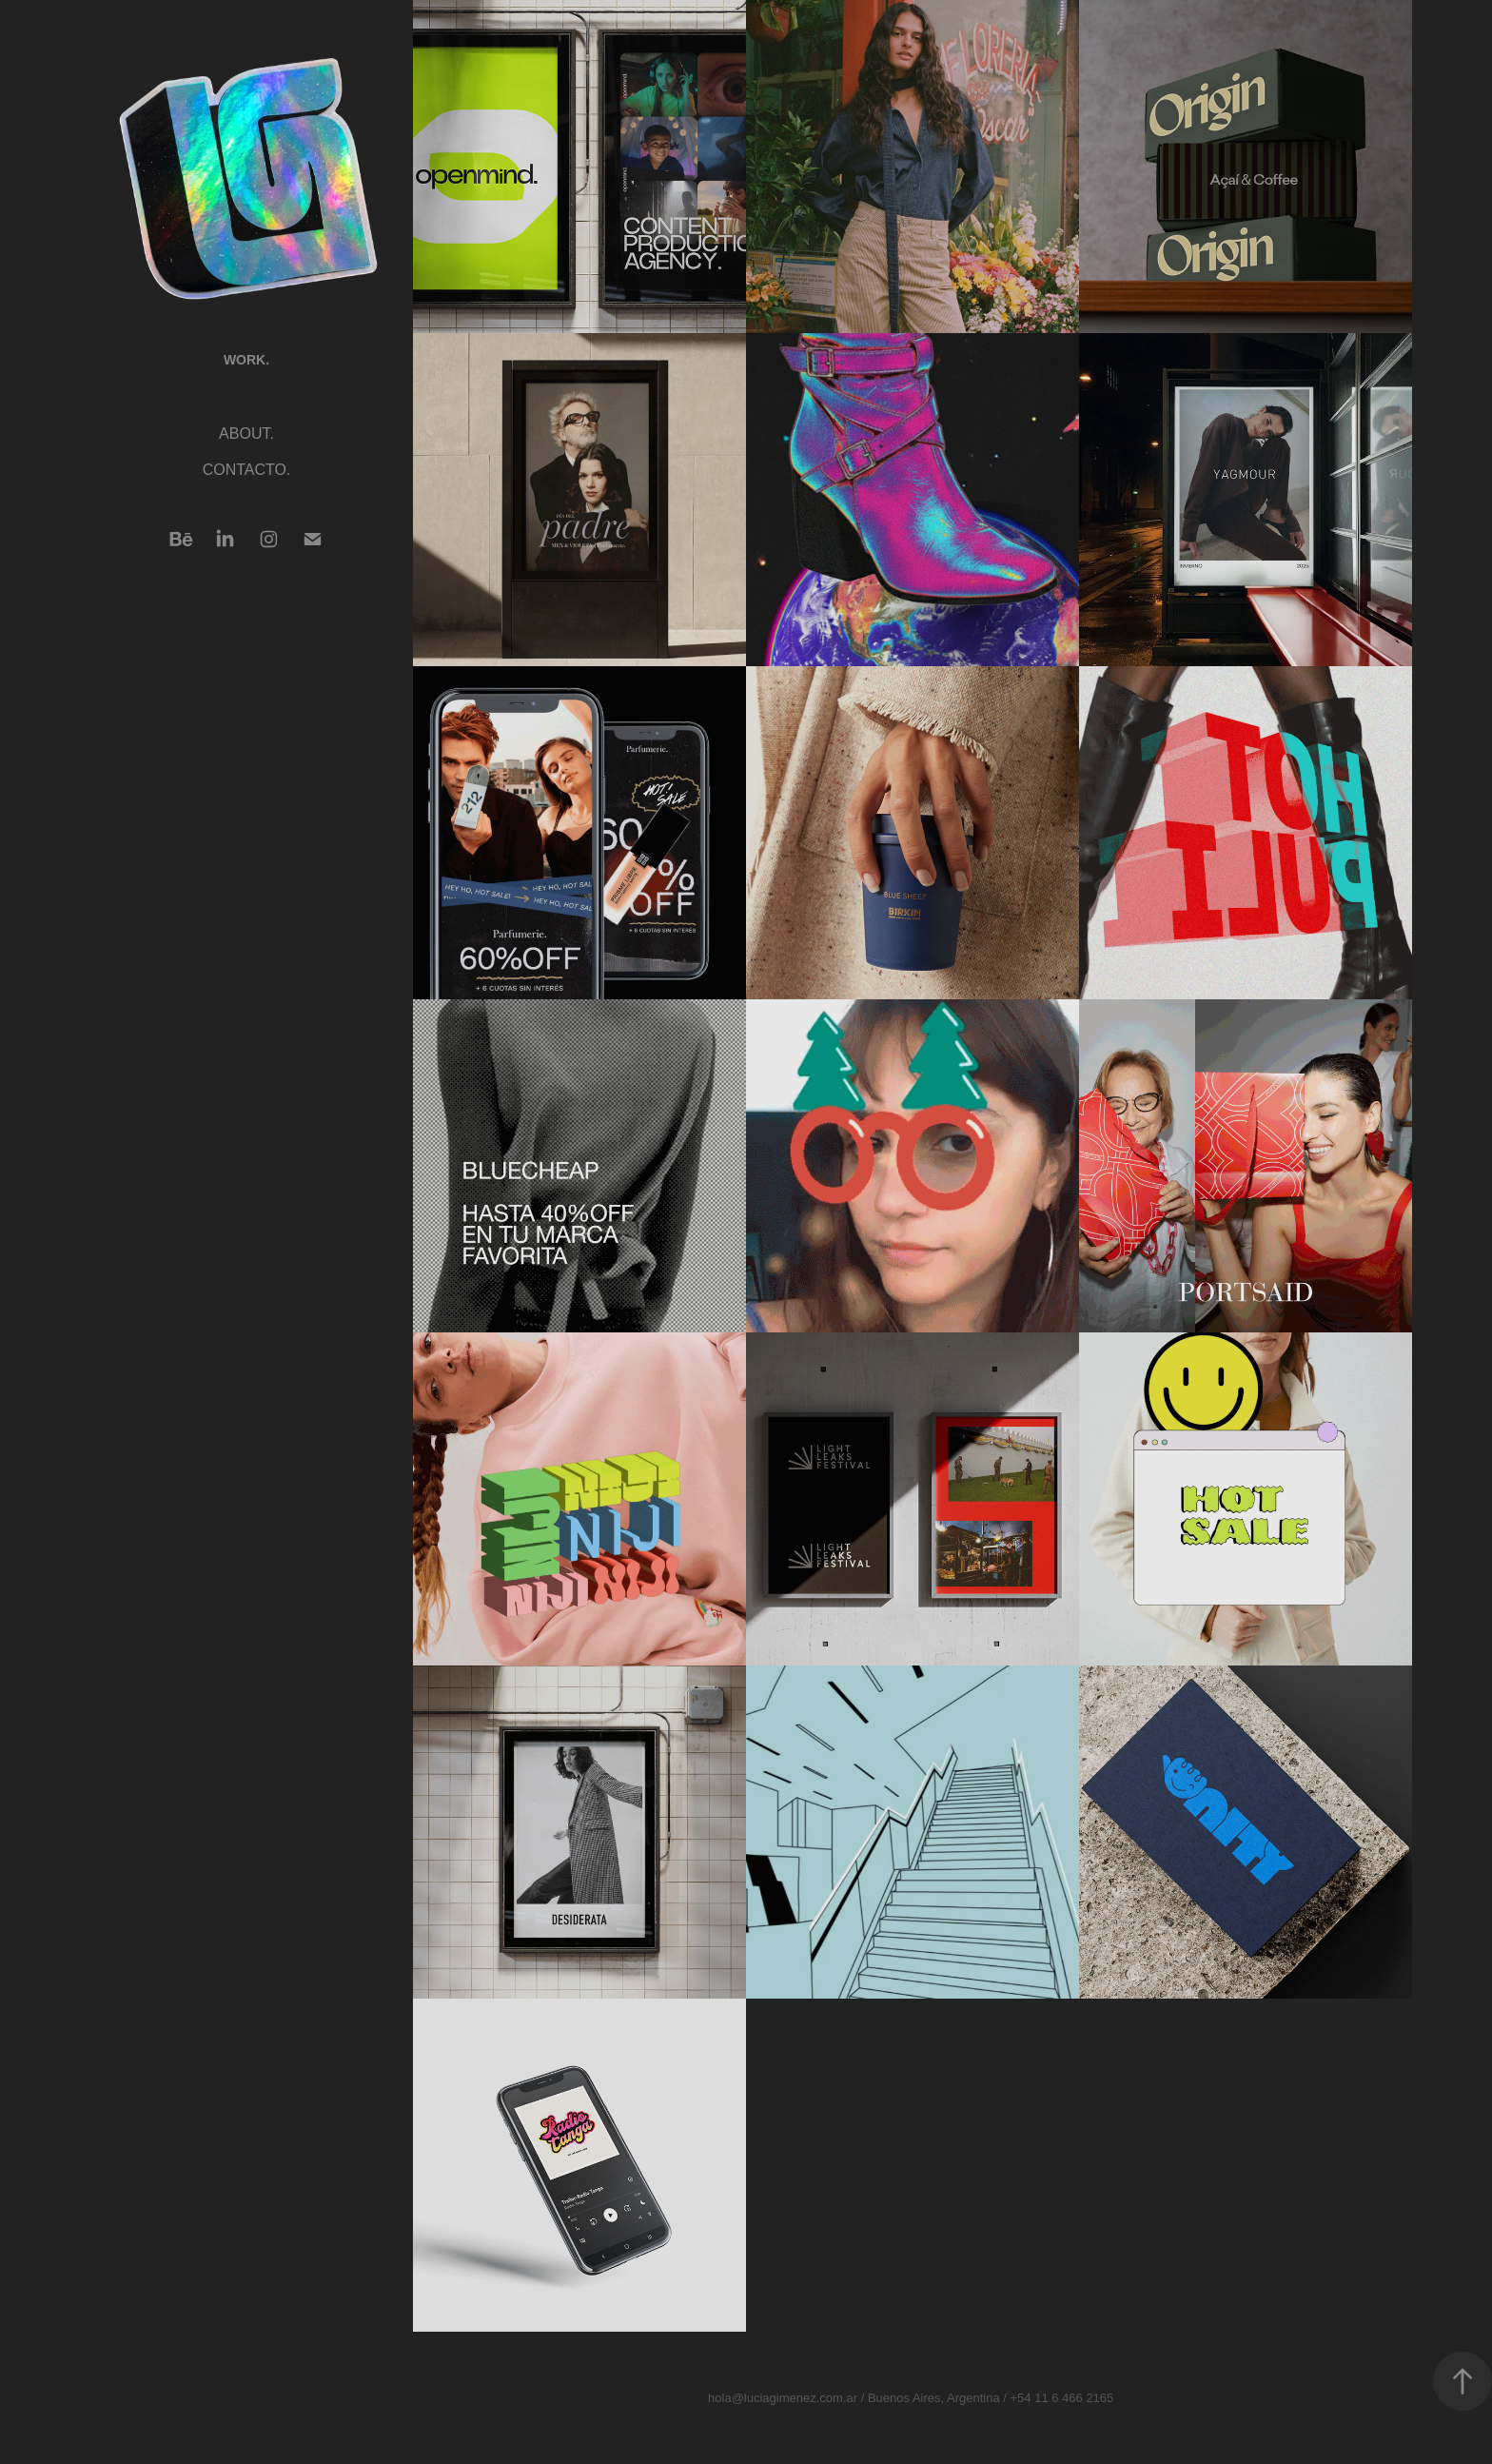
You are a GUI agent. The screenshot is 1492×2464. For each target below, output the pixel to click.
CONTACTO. (247, 470)
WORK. (246, 359)
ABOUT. (246, 433)
